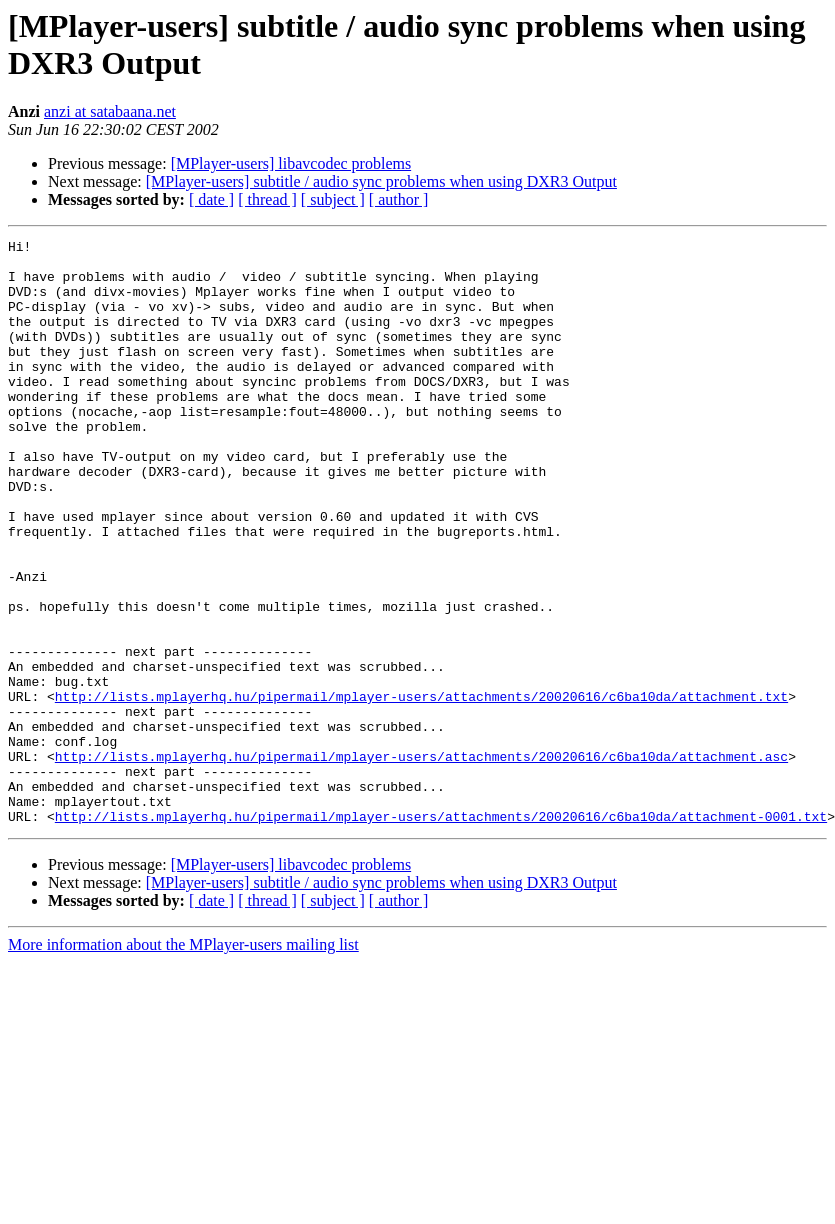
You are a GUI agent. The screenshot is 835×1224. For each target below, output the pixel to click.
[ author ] (399, 199)
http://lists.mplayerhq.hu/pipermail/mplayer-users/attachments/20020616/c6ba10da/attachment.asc (421, 861)
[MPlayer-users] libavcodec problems (291, 163)
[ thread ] (267, 199)
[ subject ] (333, 199)
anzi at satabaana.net (110, 111)
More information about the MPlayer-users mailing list (183, 1061)
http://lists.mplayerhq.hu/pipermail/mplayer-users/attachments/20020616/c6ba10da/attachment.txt (421, 789)
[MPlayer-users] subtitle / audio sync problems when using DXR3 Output (381, 181)
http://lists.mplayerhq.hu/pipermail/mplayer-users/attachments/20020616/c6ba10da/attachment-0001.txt (441, 933)
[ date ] (211, 199)
